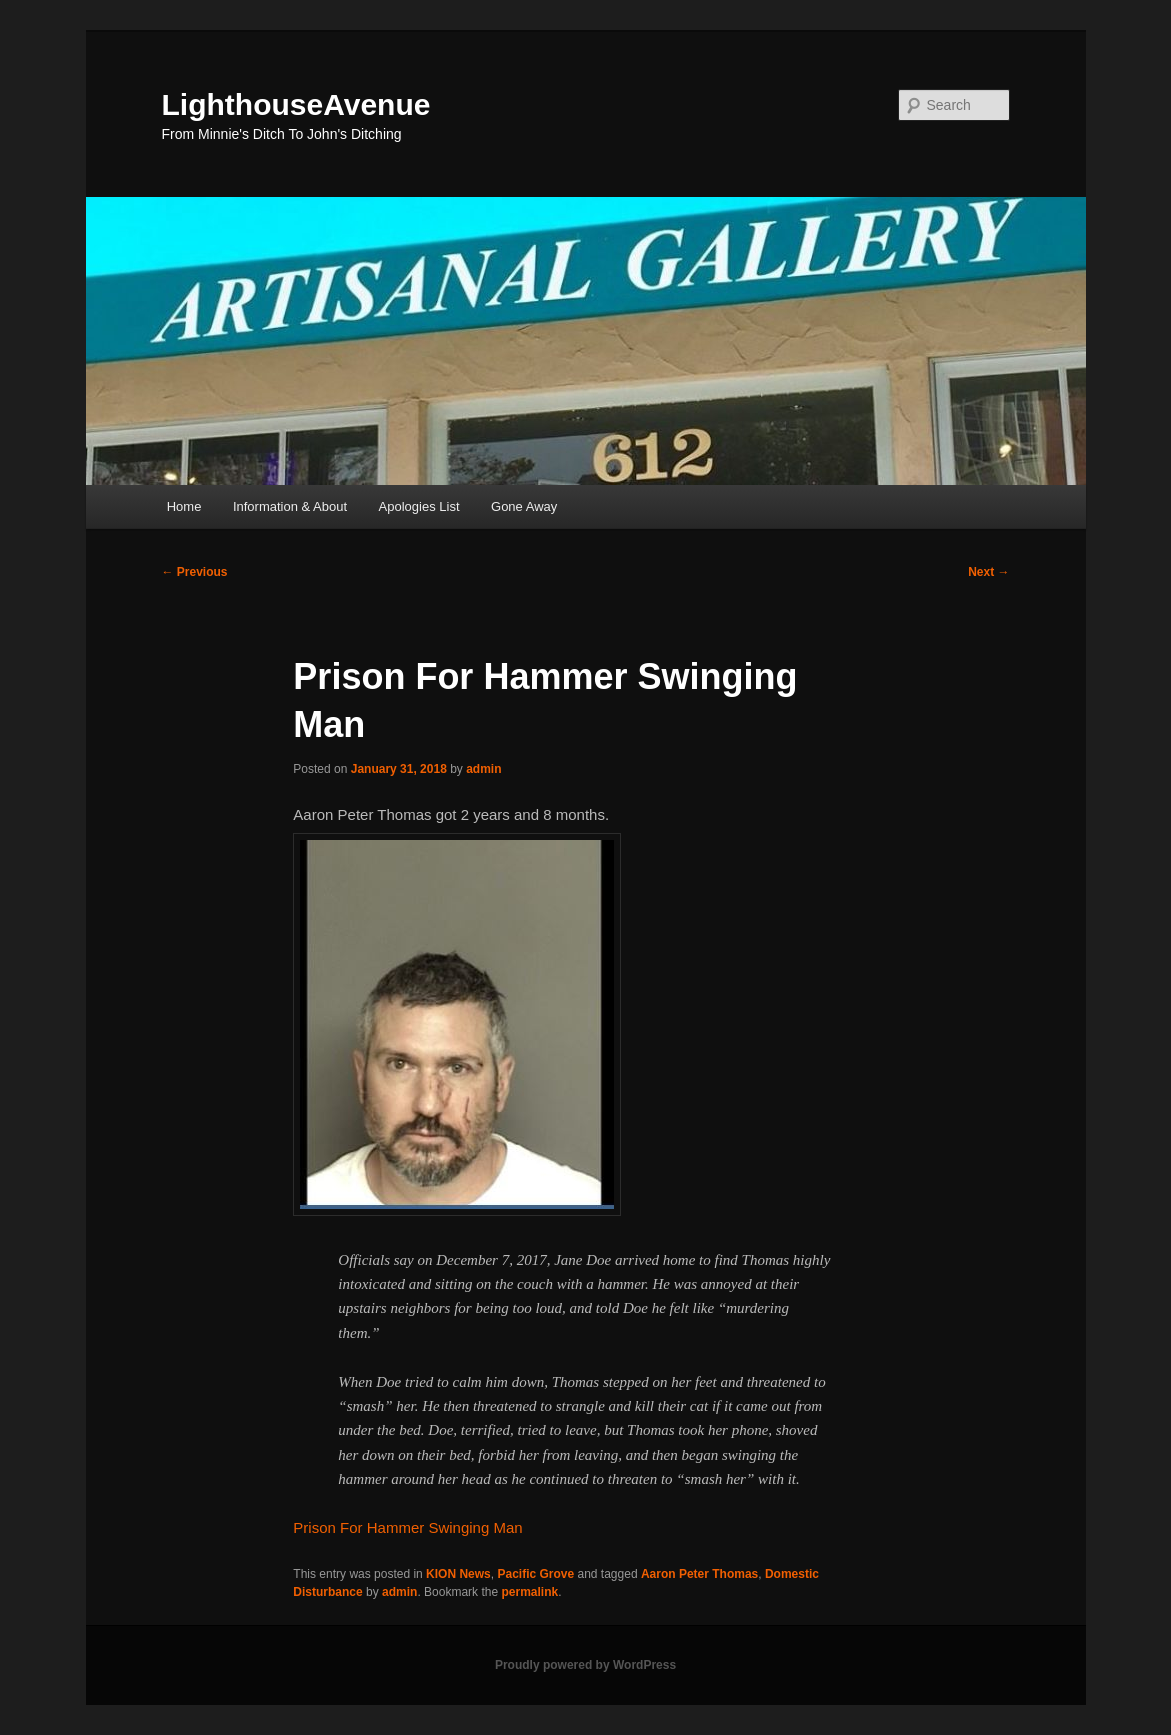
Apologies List (419, 506)
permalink (529, 1592)
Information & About (290, 506)
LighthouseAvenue (296, 104)
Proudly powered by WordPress (585, 1665)
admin (483, 769)
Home (184, 506)
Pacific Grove (535, 1574)
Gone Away (524, 506)
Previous (195, 572)
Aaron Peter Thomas (699, 1574)
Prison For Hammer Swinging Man (407, 1527)
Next (988, 572)
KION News (458, 1574)
